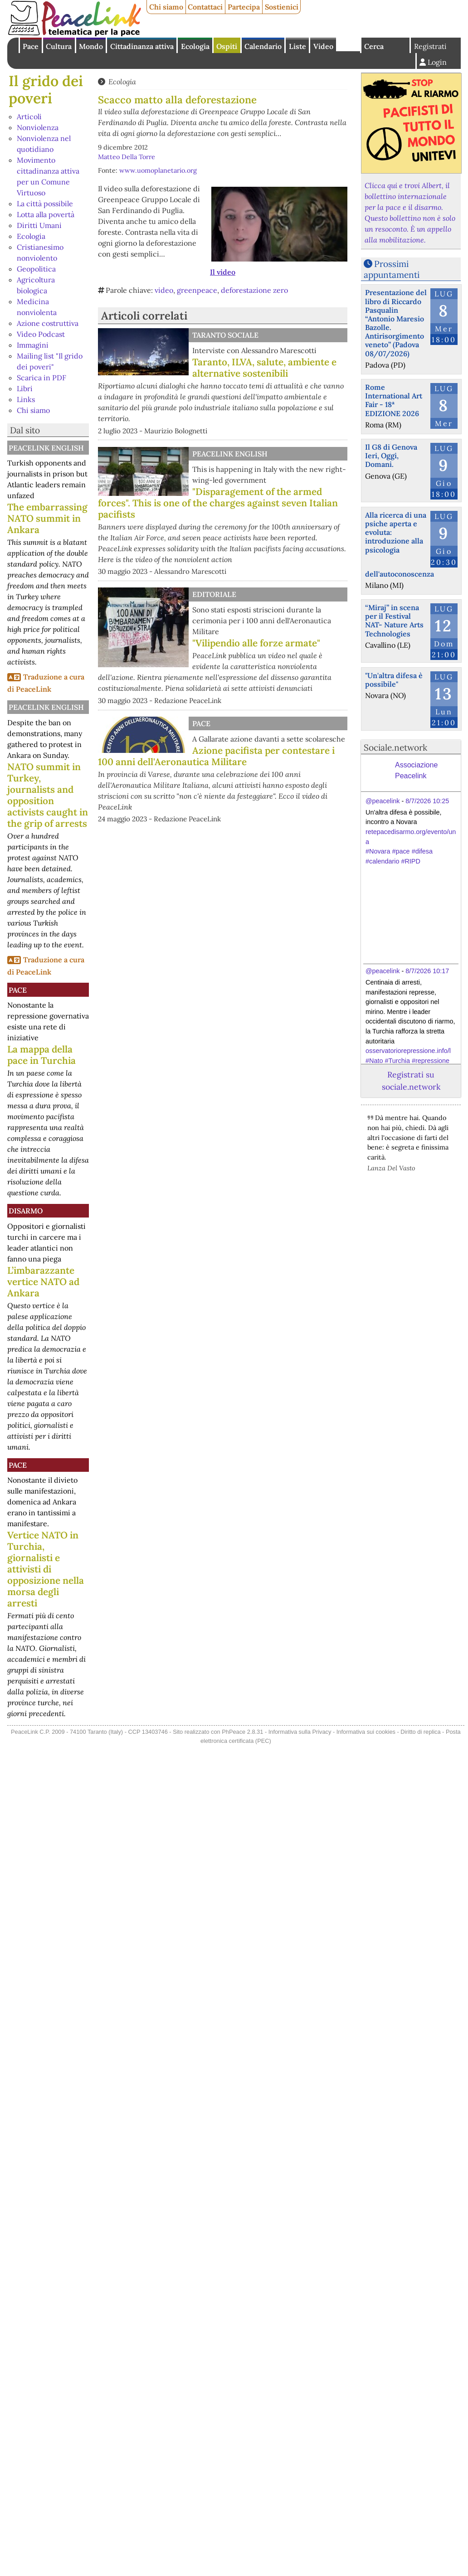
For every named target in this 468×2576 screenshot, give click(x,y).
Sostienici (281, 6)
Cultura (59, 46)
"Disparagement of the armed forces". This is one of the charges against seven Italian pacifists (218, 502)
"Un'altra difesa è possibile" (394, 680)
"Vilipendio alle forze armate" (256, 643)
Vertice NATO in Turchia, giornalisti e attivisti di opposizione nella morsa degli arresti (45, 1569)
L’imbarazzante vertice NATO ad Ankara (43, 1281)
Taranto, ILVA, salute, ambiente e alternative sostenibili (264, 367)
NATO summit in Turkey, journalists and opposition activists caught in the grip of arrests (47, 795)
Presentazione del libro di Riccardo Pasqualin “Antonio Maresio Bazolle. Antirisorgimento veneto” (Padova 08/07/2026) (396, 323)
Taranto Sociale (225, 335)
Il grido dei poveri (46, 89)
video (164, 290)
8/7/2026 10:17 (427, 971)
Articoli (29, 116)
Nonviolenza (37, 127)
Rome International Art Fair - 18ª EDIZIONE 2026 (393, 400)
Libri (25, 388)
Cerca (374, 46)
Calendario (263, 46)
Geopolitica (36, 268)
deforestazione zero (254, 290)
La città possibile (45, 203)
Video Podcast (41, 334)
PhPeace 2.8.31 (242, 1731)
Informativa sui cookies (365, 1731)
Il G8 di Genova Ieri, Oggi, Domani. (391, 455)
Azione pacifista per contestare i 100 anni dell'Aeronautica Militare (216, 756)
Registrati (430, 46)
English (348, 44)
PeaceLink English (46, 447)
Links (26, 399)
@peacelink (383, 801)
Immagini (33, 344)
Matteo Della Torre (126, 157)
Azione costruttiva (47, 323)
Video (323, 46)
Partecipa (244, 6)
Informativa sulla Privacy (300, 1731)
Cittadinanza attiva (142, 46)
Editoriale (214, 594)
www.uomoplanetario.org (158, 170)
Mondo (91, 46)
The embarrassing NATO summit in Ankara (47, 518)
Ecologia (195, 46)
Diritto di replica (420, 1731)
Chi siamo (166, 6)
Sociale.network (395, 747)
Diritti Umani (39, 225)
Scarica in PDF (41, 377)
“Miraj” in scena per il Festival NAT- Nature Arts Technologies (394, 620)
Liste (297, 46)
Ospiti (226, 46)
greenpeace (197, 290)
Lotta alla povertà (45, 214)
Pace (31, 46)
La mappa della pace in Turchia (41, 1055)
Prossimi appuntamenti (391, 269)
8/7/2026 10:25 (427, 801)
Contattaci (205, 6)
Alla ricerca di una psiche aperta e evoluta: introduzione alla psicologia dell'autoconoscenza (399, 544)
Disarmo (26, 1210)
